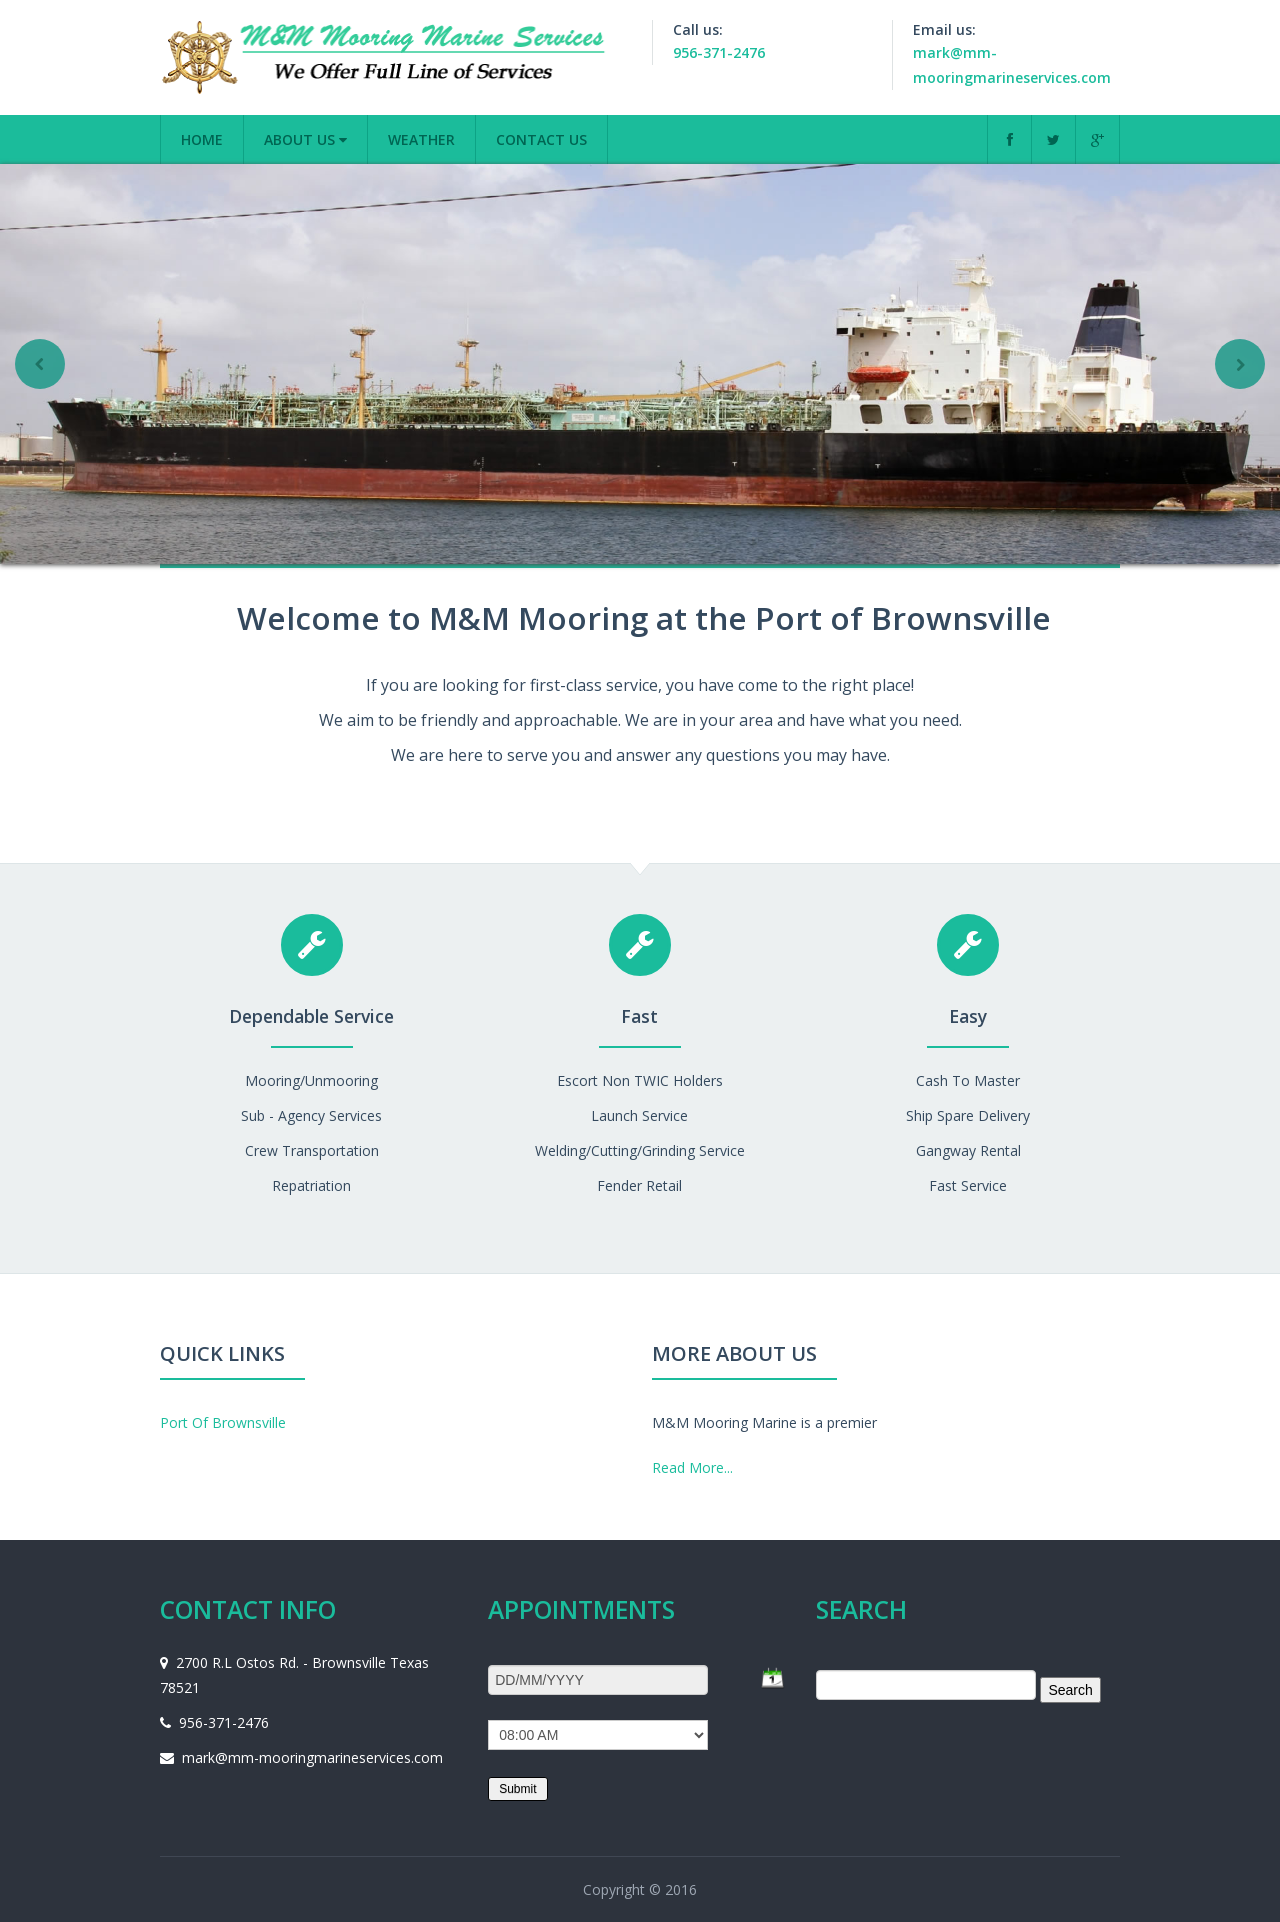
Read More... (692, 1467)
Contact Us (541, 139)
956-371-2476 (719, 52)
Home (202, 139)
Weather (421, 139)
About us (305, 139)
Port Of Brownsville (223, 1422)
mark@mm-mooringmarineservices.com (312, 1757)
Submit (517, 1789)
